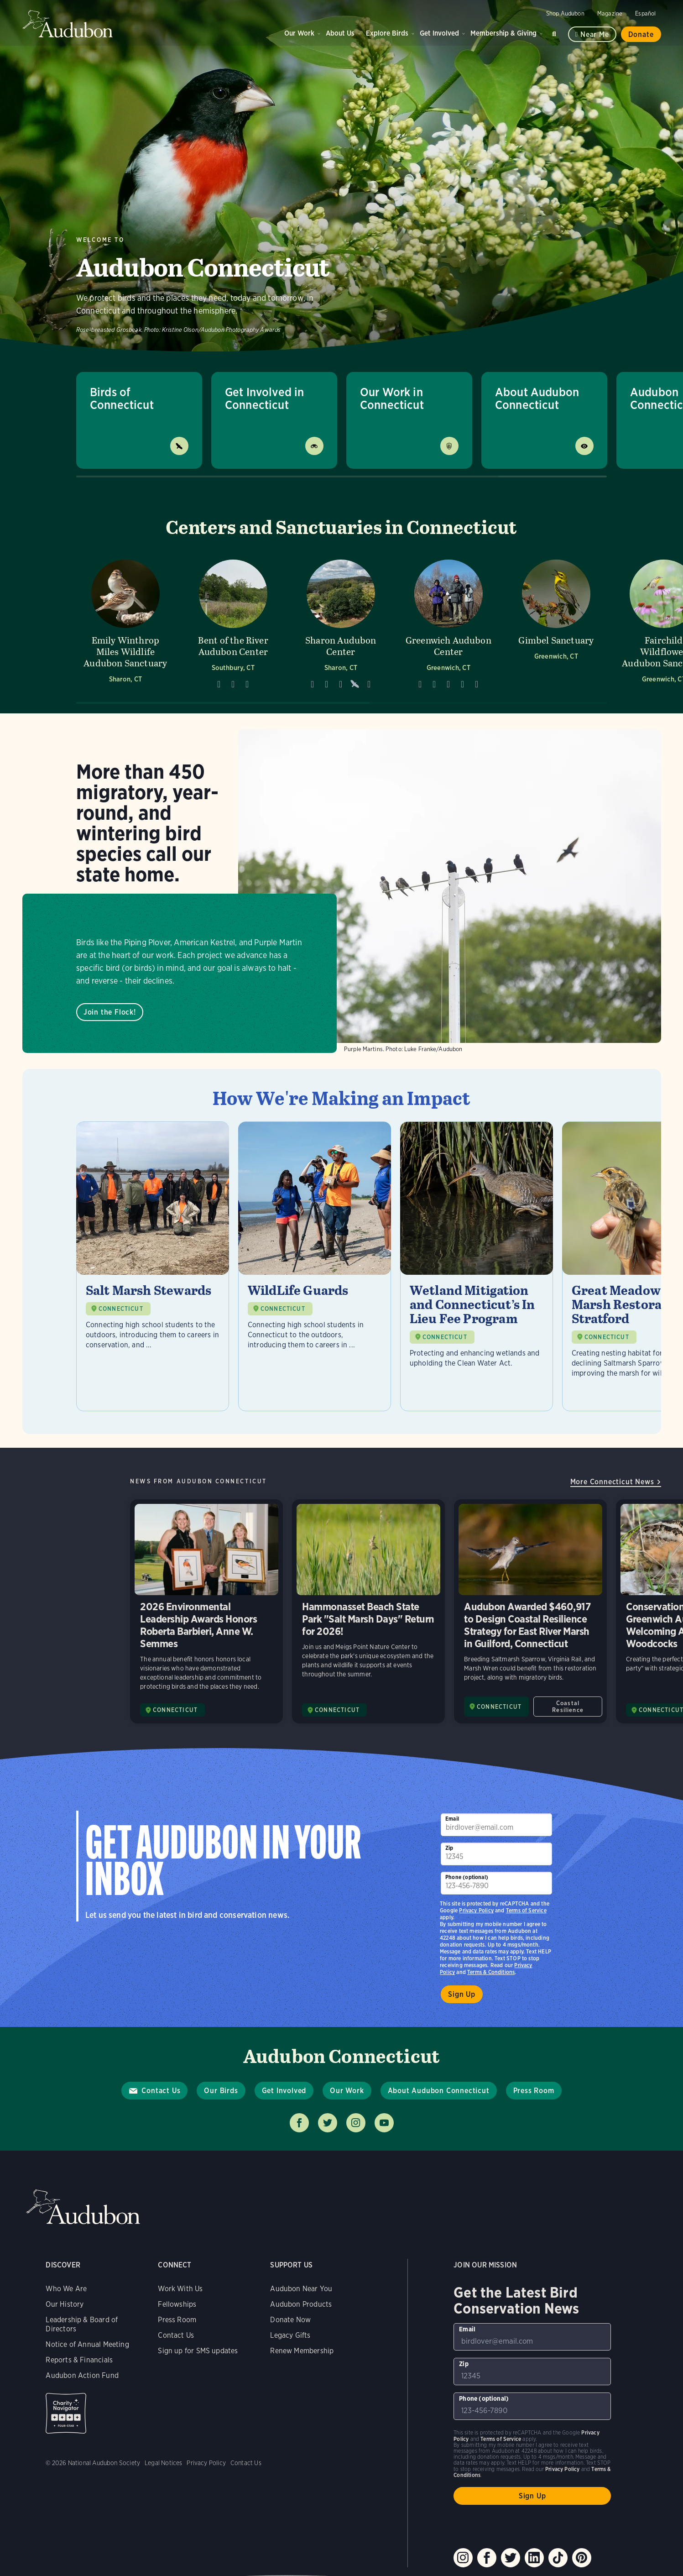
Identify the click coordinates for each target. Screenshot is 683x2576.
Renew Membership (302, 2350)
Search (555, 32)
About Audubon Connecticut (537, 398)
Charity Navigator (66, 2413)
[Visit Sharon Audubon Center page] (341, 624)
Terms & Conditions (491, 1972)
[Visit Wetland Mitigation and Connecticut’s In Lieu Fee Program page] (477, 1266)
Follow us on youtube (384, 2122)
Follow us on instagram (355, 2122)
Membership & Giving (503, 33)
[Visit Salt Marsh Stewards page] (153, 1266)
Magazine (609, 13)
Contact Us (160, 2090)
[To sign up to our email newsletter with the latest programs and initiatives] (496, 1824)
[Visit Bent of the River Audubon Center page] (233, 624)
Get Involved (439, 33)
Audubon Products (301, 2304)
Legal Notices (163, 2462)
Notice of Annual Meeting (87, 2344)
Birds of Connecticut (122, 398)
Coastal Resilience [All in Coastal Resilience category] (568, 1706)
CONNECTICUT (121, 1308)
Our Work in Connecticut (392, 398)
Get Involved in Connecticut (264, 398)
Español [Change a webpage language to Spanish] (645, 13)
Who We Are (66, 2288)
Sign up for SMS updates (198, 2350)
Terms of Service (526, 1910)
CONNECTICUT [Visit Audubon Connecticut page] (175, 1710)
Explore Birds (387, 33)
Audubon (68, 23)
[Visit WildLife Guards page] (315, 1266)
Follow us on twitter (327, 2122)
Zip (449, 1847)
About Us (340, 33)
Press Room (533, 2090)
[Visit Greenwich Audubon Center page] (448, 624)
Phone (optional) (466, 1877)
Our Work (299, 33)
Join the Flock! (109, 1012)
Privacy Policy (476, 1910)
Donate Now (290, 2319)
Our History (64, 2304)
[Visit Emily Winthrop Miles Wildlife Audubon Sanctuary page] (125, 624)
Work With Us (180, 2288)
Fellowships (177, 2304)
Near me (594, 34)
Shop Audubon (565, 13)
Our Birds (221, 2090)
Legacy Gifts (290, 2335)
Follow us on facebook (299, 2122)
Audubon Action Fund (82, 2375)
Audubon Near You (301, 2288)
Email (452, 1818)
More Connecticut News (612, 1481)
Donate (641, 34)
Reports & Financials (79, 2360)
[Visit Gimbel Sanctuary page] (556, 624)
